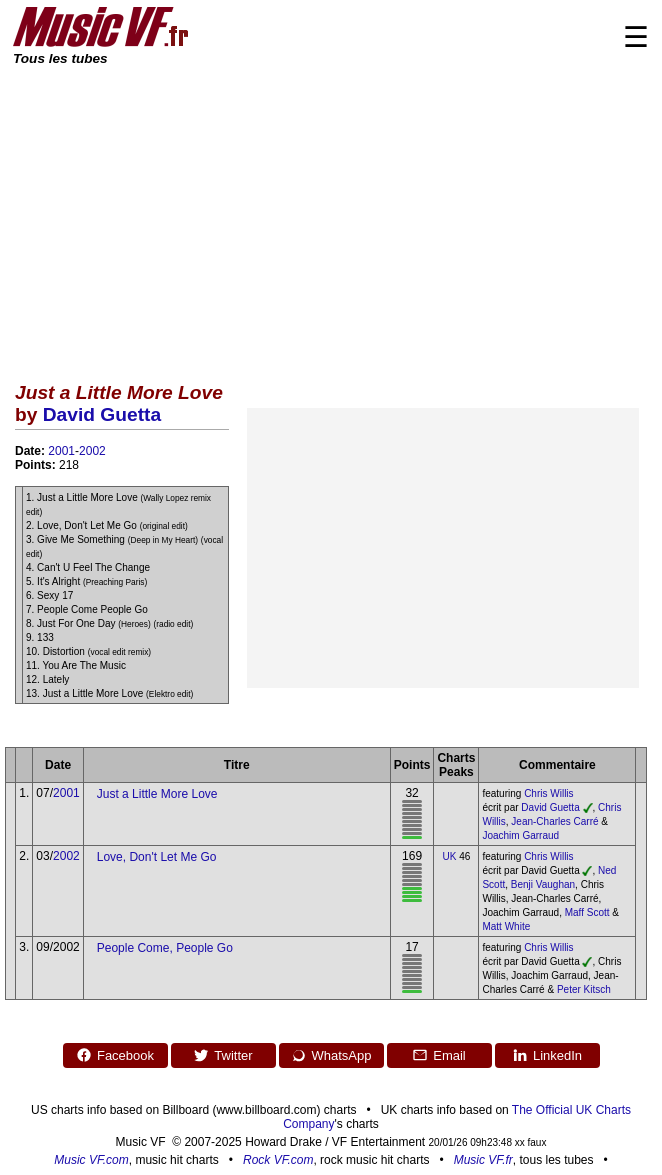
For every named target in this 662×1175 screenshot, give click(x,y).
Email (439, 1055)
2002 (92, 451)
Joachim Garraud (520, 835)
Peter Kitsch (584, 989)
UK (450, 856)
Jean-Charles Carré (554, 821)
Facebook (115, 1055)
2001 (61, 451)
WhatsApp (331, 1055)
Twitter (222, 1055)
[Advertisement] (331, 218)
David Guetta (102, 414)
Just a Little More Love (157, 794)
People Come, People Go (165, 948)
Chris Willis (548, 793)
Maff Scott (587, 912)
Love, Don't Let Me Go (157, 857)
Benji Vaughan (543, 884)
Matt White (506, 926)
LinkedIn (547, 1055)
